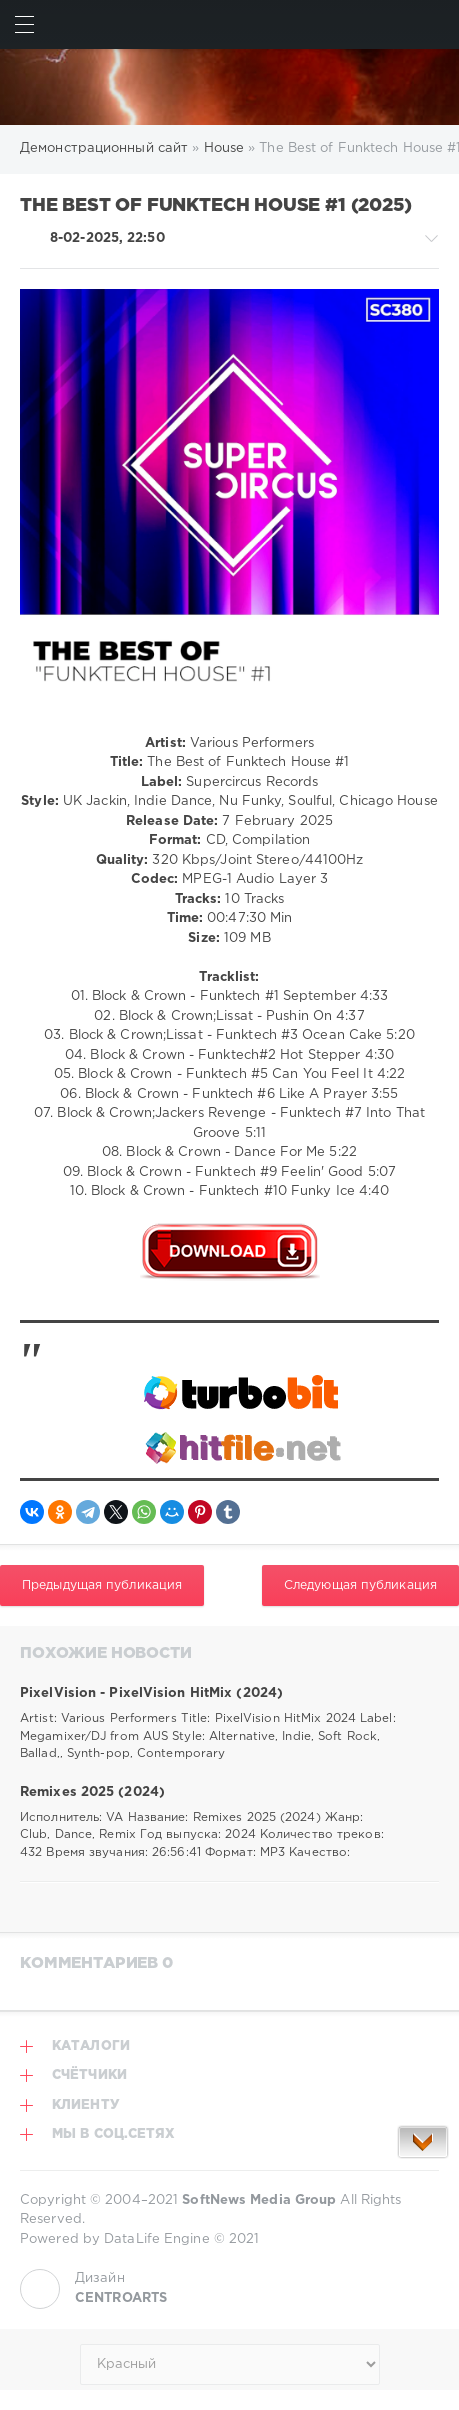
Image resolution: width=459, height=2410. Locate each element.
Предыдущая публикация (102, 1585)
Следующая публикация (360, 1585)
